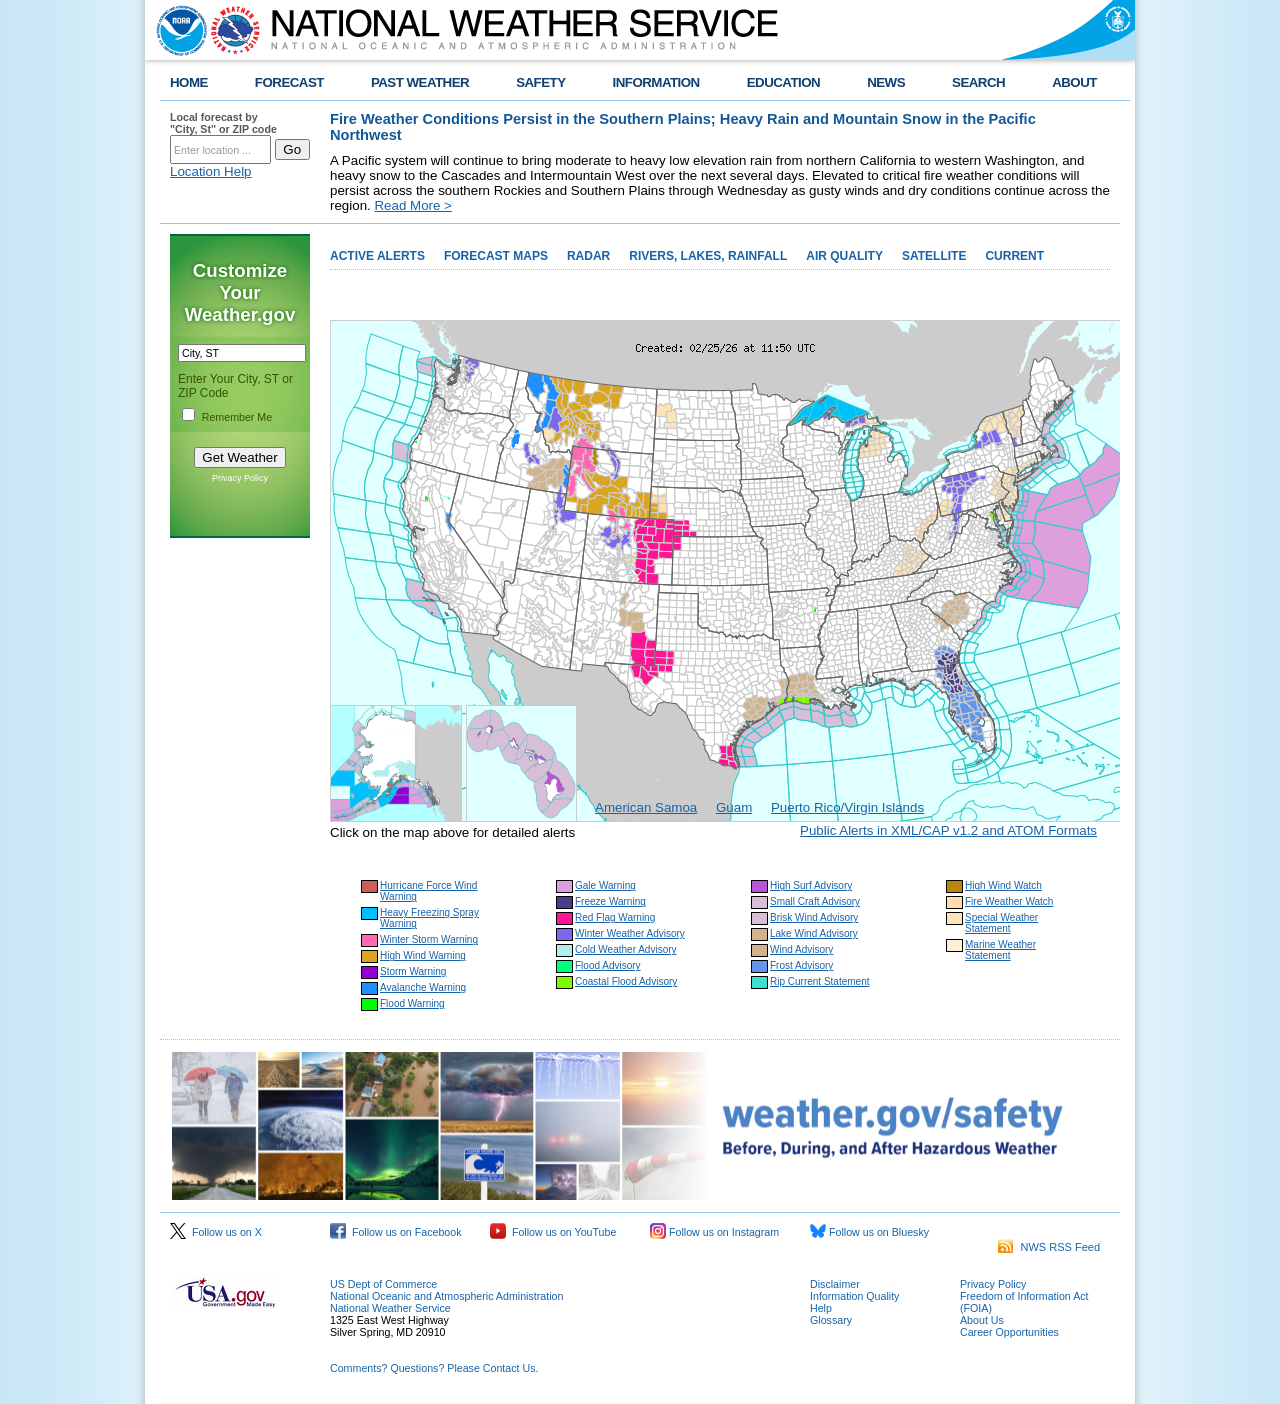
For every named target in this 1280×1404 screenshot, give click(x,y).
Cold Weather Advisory (626, 949)
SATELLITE (934, 256)
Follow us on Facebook (396, 1232)
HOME (189, 82)
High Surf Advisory (811, 885)
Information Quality (854, 1296)
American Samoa (646, 807)
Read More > (412, 205)
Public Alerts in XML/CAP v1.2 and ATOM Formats (948, 830)
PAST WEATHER (420, 82)
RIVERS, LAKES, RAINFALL (708, 256)
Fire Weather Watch (1009, 901)
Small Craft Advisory (815, 901)
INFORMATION (656, 82)
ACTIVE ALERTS (377, 256)
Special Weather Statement (1001, 923)
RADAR (588, 256)
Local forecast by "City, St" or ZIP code (223, 123)
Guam (734, 807)
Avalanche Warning (423, 987)
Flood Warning (412, 1003)
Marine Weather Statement (1000, 950)
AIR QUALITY (844, 256)
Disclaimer (835, 1284)
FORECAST (289, 82)
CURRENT (1014, 256)
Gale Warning (605, 885)
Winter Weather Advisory (630, 933)
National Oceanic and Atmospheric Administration (446, 1296)
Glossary (831, 1320)
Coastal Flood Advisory (626, 981)
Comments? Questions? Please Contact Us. (434, 1368)
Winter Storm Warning (429, 939)
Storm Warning (413, 971)
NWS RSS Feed (1049, 1247)
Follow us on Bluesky (869, 1232)
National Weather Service (390, 1308)
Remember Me (237, 417)
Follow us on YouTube (553, 1232)
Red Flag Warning (615, 917)
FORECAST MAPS (496, 256)
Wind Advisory (801, 949)
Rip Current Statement (820, 981)
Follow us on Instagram (714, 1232)
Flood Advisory (608, 965)
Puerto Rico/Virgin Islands (847, 807)
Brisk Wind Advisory (814, 917)
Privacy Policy (240, 478)
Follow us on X (216, 1232)
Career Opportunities (1009, 1332)
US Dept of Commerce (383, 1284)
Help (821, 1308)
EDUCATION (783, 82)
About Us (982, 1320)
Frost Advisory (801, 965)
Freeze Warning (610, 901)
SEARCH (978, 82)
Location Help (211, 171)
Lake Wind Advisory (814, 933)
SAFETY (540, 82)
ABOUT (1074, 82)
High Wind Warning (423, 955)
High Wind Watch (1003, 885)
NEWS (886, 82)
